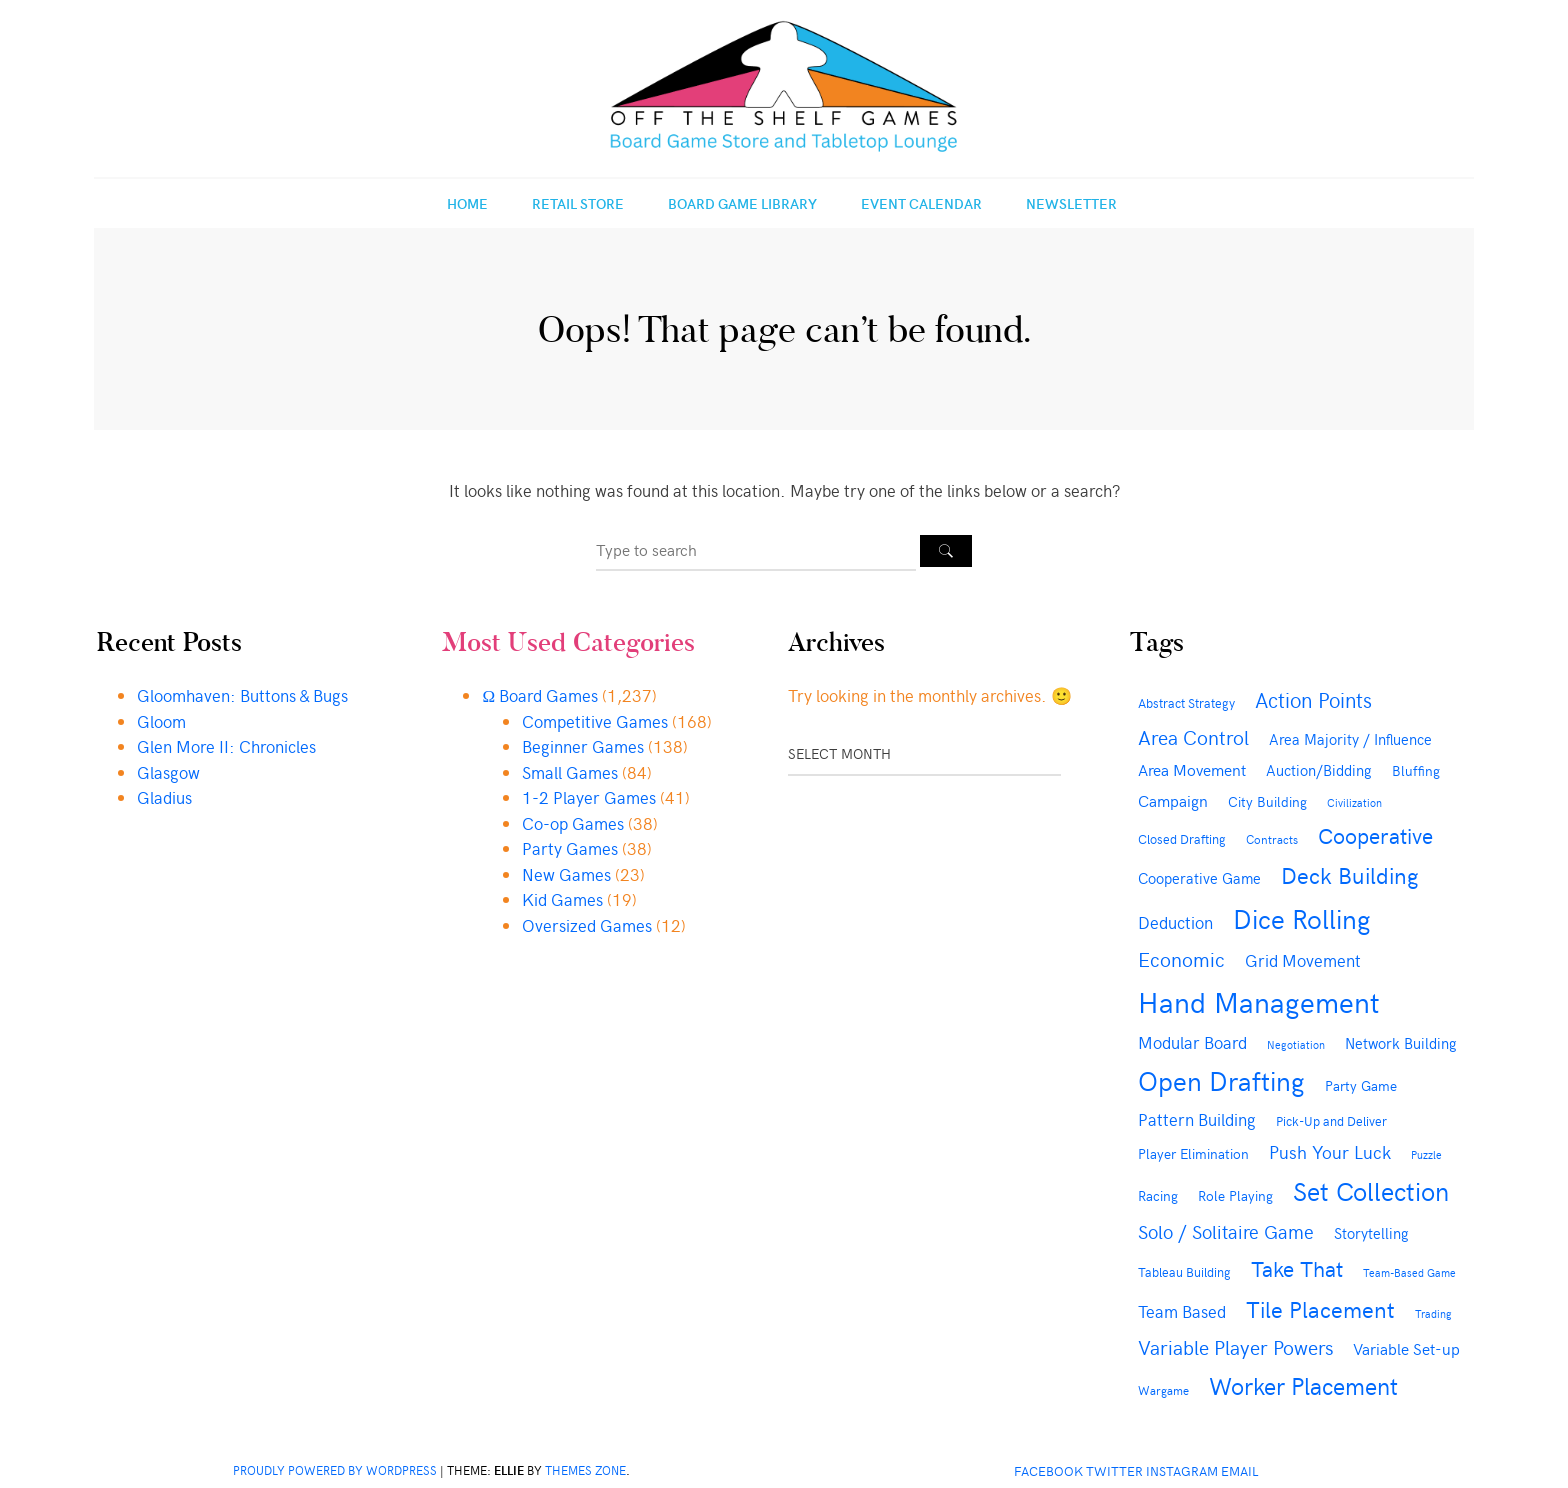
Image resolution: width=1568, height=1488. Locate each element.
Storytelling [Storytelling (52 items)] (1371, 1233)
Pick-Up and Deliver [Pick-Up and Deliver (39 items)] (1331, 1120)
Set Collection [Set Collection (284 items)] (1371, 1190)
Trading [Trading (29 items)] (1433, 1313)
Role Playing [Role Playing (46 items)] (1235, 1195)
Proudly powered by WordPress (335, 1470)
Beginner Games (583, 746)
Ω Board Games (540, 695)
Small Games (570, 772)
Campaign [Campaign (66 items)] (1173, 800)
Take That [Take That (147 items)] (1297, 1268)
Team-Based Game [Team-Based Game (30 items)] (1409, 1272)
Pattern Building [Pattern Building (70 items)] (1197, 1119)
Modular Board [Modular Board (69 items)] (1192, 1042)
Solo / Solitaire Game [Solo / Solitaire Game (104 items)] (1226, 1231)
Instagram (1182, 1470)
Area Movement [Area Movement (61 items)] (1192, 769)
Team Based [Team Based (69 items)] (1182, 1311)
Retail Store (578, 203)
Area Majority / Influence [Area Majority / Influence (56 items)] (1350, 738)
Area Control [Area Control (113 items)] (1193, 736)
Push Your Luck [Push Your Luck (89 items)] (1330, 1151)
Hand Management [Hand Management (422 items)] (1259, 1001)
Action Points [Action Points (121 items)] (1313, 699)
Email (1240, 1470)
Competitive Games (595, 721)
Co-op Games (573, 823)
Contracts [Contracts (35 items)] (1272, 839)
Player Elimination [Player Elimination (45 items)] (1193, 1153)
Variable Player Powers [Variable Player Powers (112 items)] (1235, 1346)
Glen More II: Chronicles (226, 746)
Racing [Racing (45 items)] (1158, 1195)
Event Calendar (921, 203)
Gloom (161, 721)
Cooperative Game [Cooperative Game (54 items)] (1199, 878)
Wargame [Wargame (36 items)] (1163, 1390)
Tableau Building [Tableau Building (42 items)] (1184, 1272)
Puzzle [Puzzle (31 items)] (1426, 1154)
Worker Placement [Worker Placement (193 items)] (1303, 1385)
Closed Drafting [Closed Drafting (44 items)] (1182, 838)
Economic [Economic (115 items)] (1181, 958)
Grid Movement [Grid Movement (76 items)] (1303, 960)
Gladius (164, 797)
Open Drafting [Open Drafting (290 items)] (1221, 1080)
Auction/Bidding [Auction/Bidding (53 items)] (1319, 770)
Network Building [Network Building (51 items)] (1401, 1043)
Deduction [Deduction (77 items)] (1175, 922)
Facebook (1048, 1470)
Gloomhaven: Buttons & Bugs (242, 695)
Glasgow (168, 772)
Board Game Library (742, 203)
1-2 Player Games (589, 797)
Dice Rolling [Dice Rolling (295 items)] (1302, 918)
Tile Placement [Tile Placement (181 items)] (1320, 1308)
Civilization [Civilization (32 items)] (1354, 802)
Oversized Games (587, 925)
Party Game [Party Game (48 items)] (1361, 1085)
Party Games (570, 848)
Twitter (1114, 1470)
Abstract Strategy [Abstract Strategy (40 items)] (1186, 702)
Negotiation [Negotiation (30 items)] (1296, 1044)
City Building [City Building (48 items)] (1267, 801)
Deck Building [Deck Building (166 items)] (1350, 874)
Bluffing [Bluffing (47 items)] (1416, 770)
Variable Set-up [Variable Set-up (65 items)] (1406, 1348)
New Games (566, 874)
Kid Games (562, 899)
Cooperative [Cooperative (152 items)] (1375, 835)
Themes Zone (585, 1470)
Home (467, 203)
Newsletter (1071, 203)
